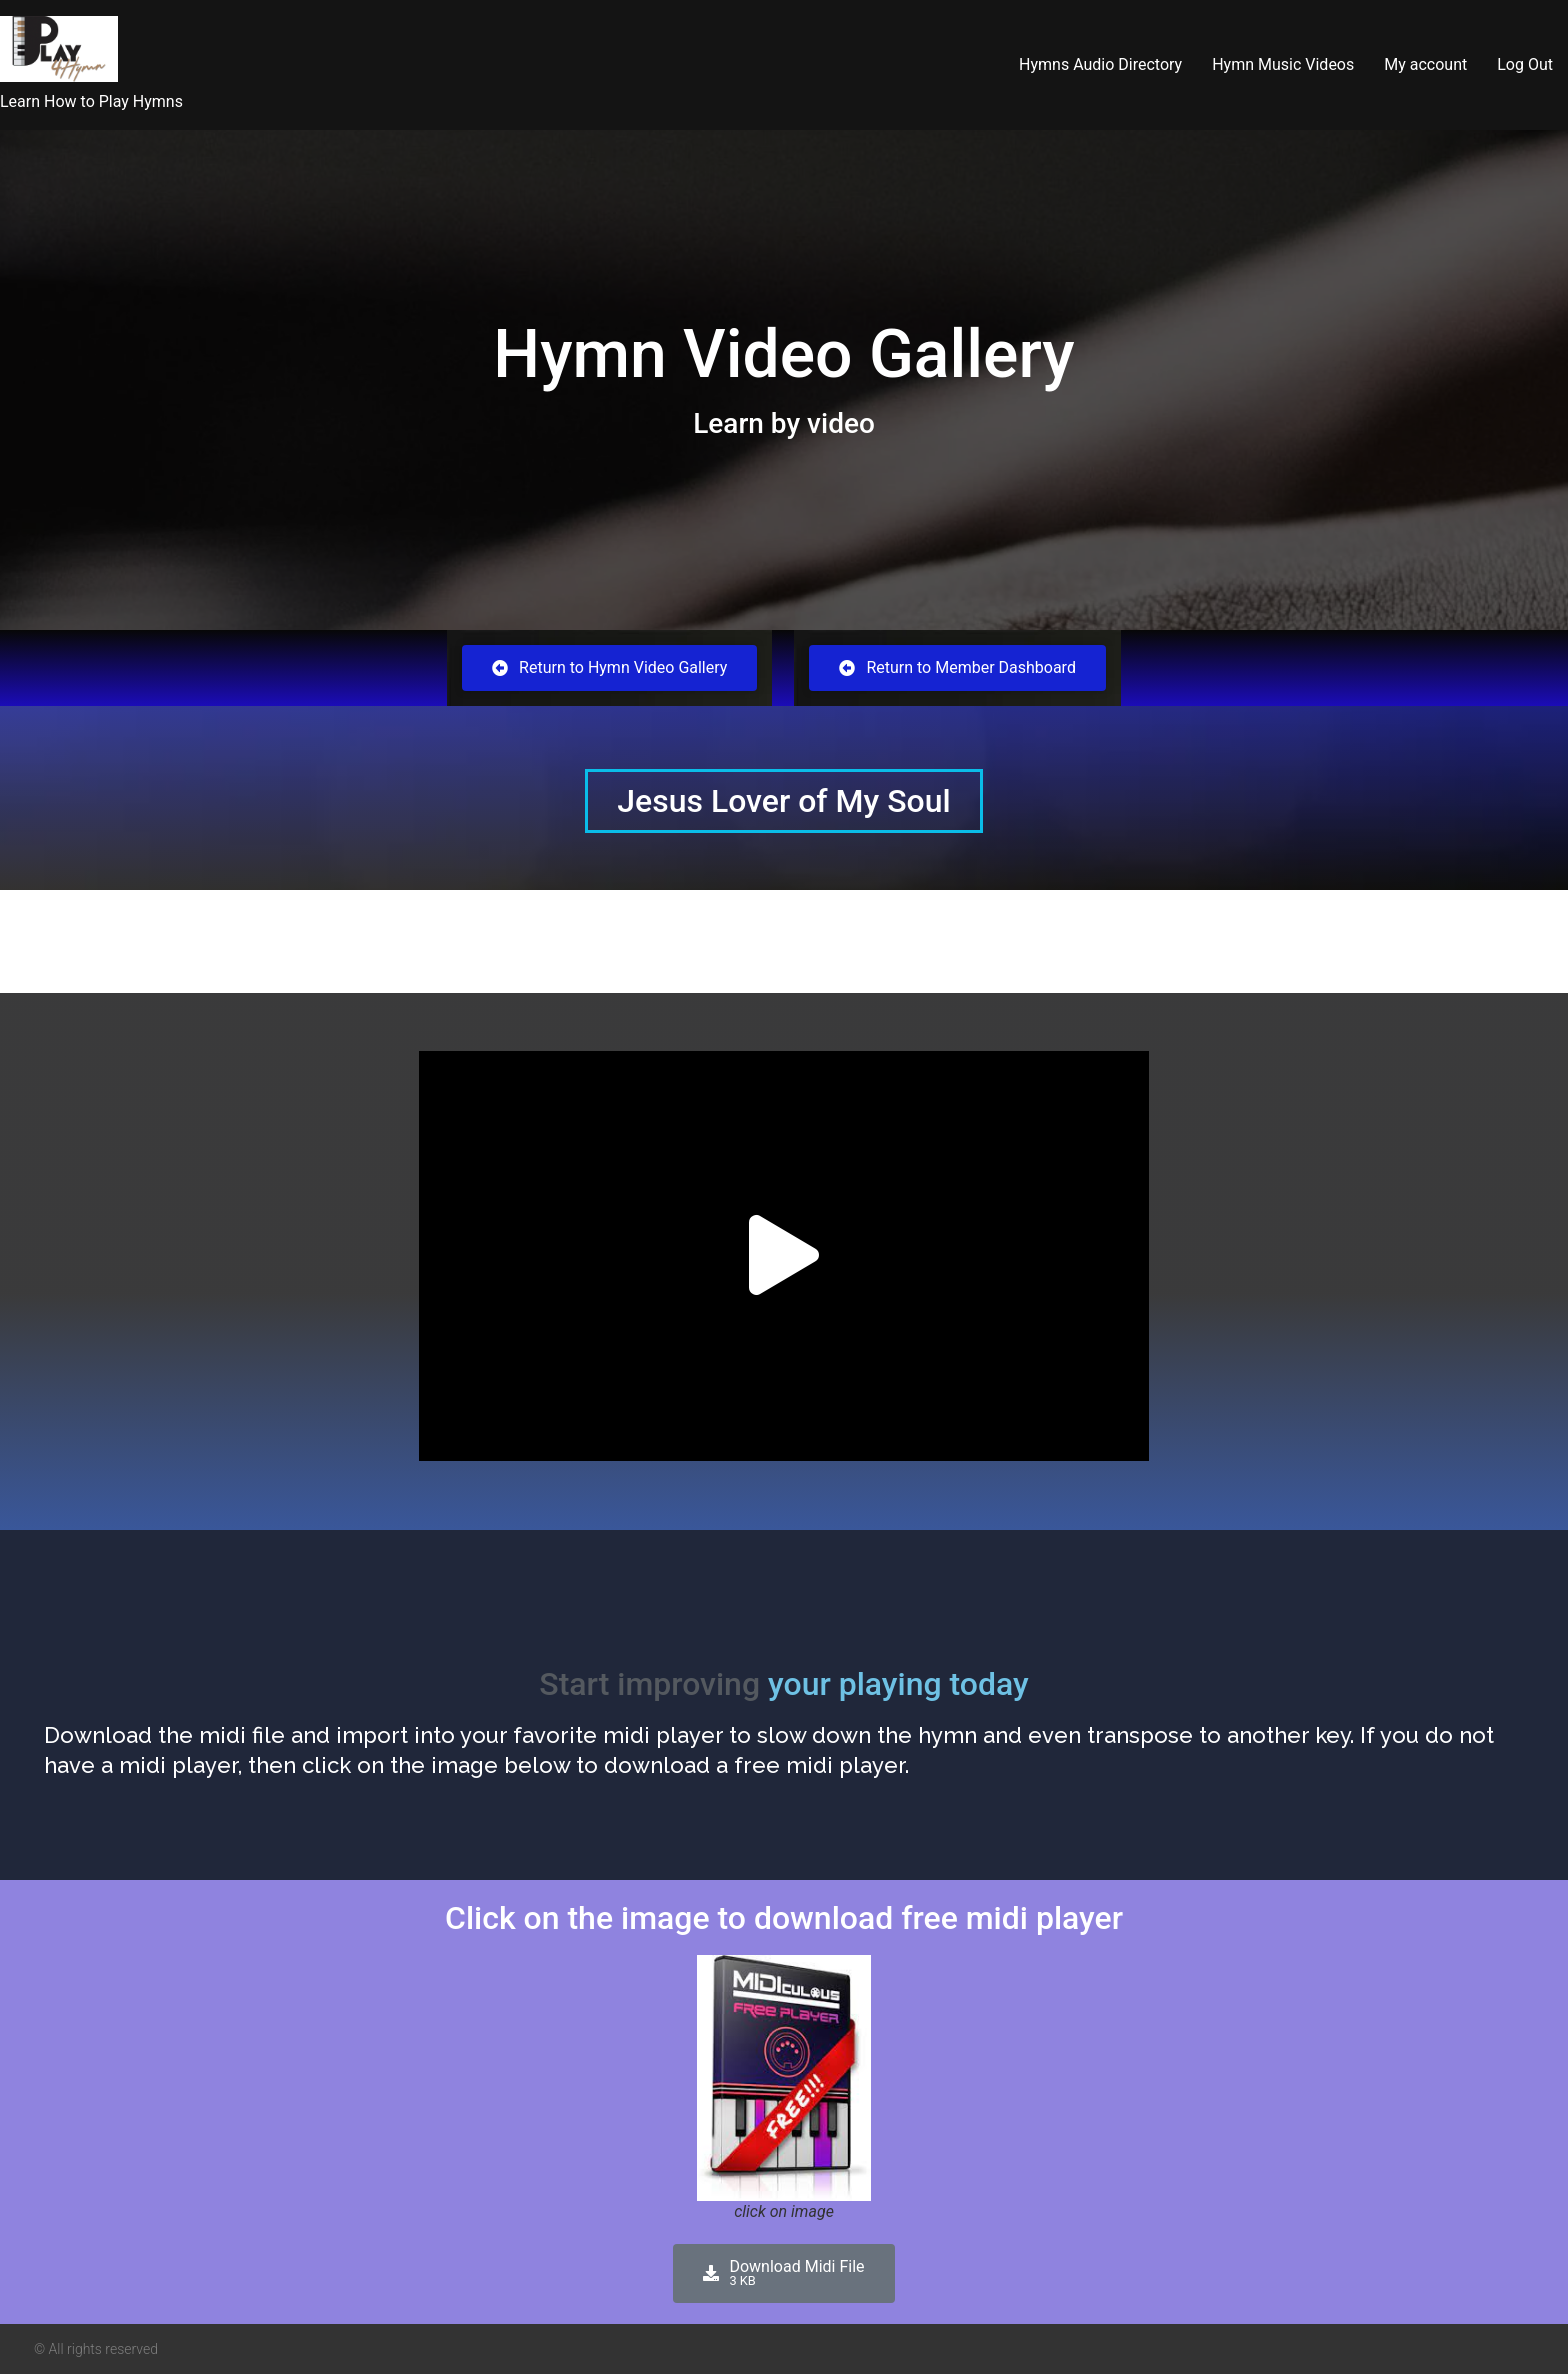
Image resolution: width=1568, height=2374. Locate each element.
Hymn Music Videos (1283, 64)
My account (1425, 64)
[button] (784, 1256)
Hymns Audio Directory (1100, 64)
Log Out (1525, 64)
